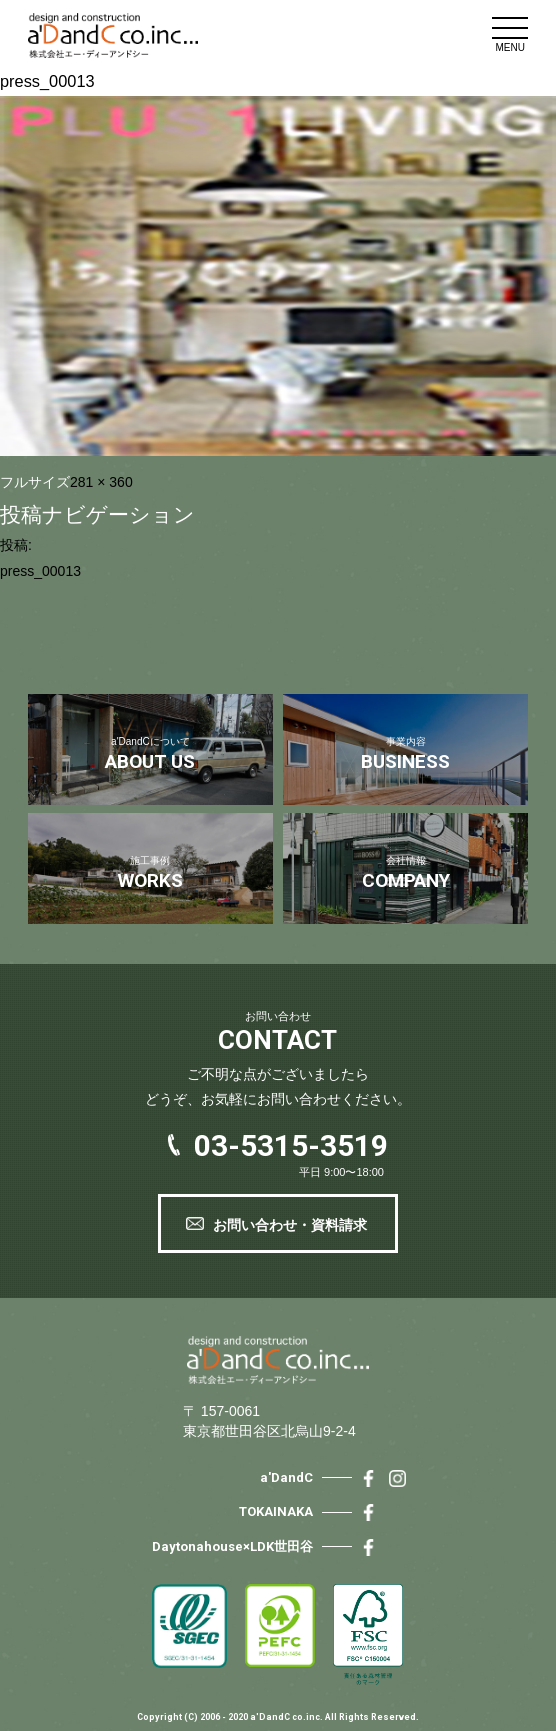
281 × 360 (101, 482)
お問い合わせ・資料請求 (290, 1225)
